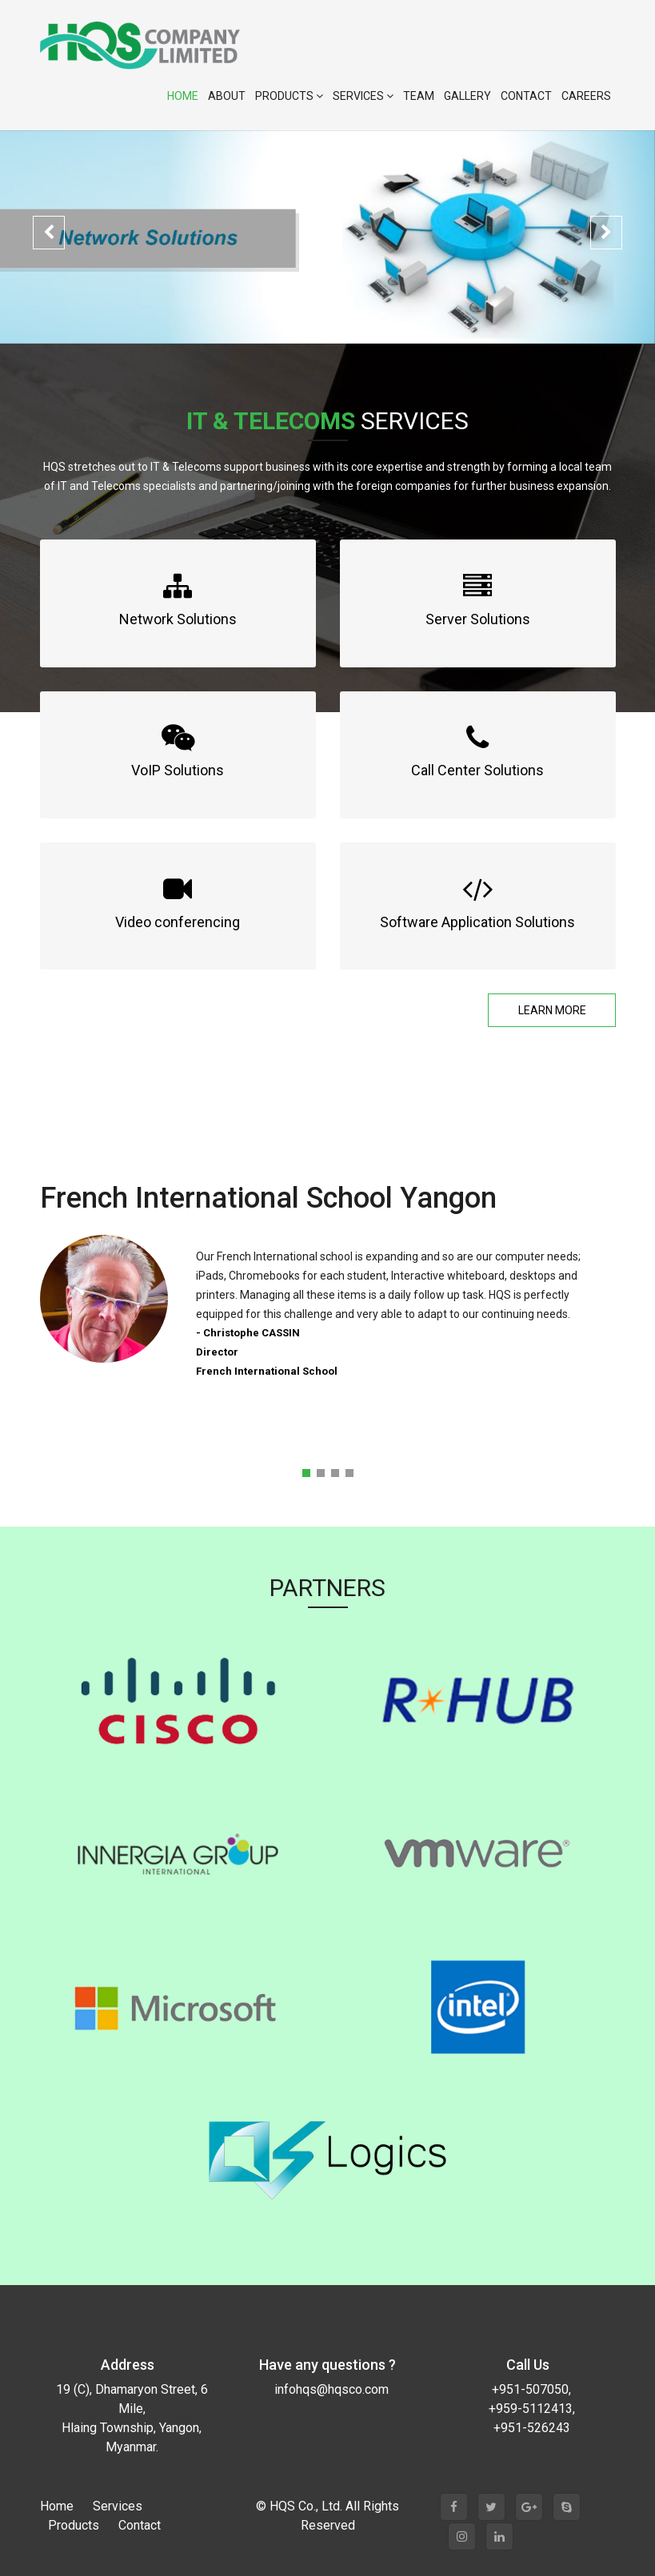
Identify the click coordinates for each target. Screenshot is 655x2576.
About (227, 96)
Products (289, 96)
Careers (586, 96)
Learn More (551, 1010)
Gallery (467, 96)
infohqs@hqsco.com (331, 2389)
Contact (526, 96)
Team (418, 96)
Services (363, 96)
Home (182, 96)
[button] (49, 232)
